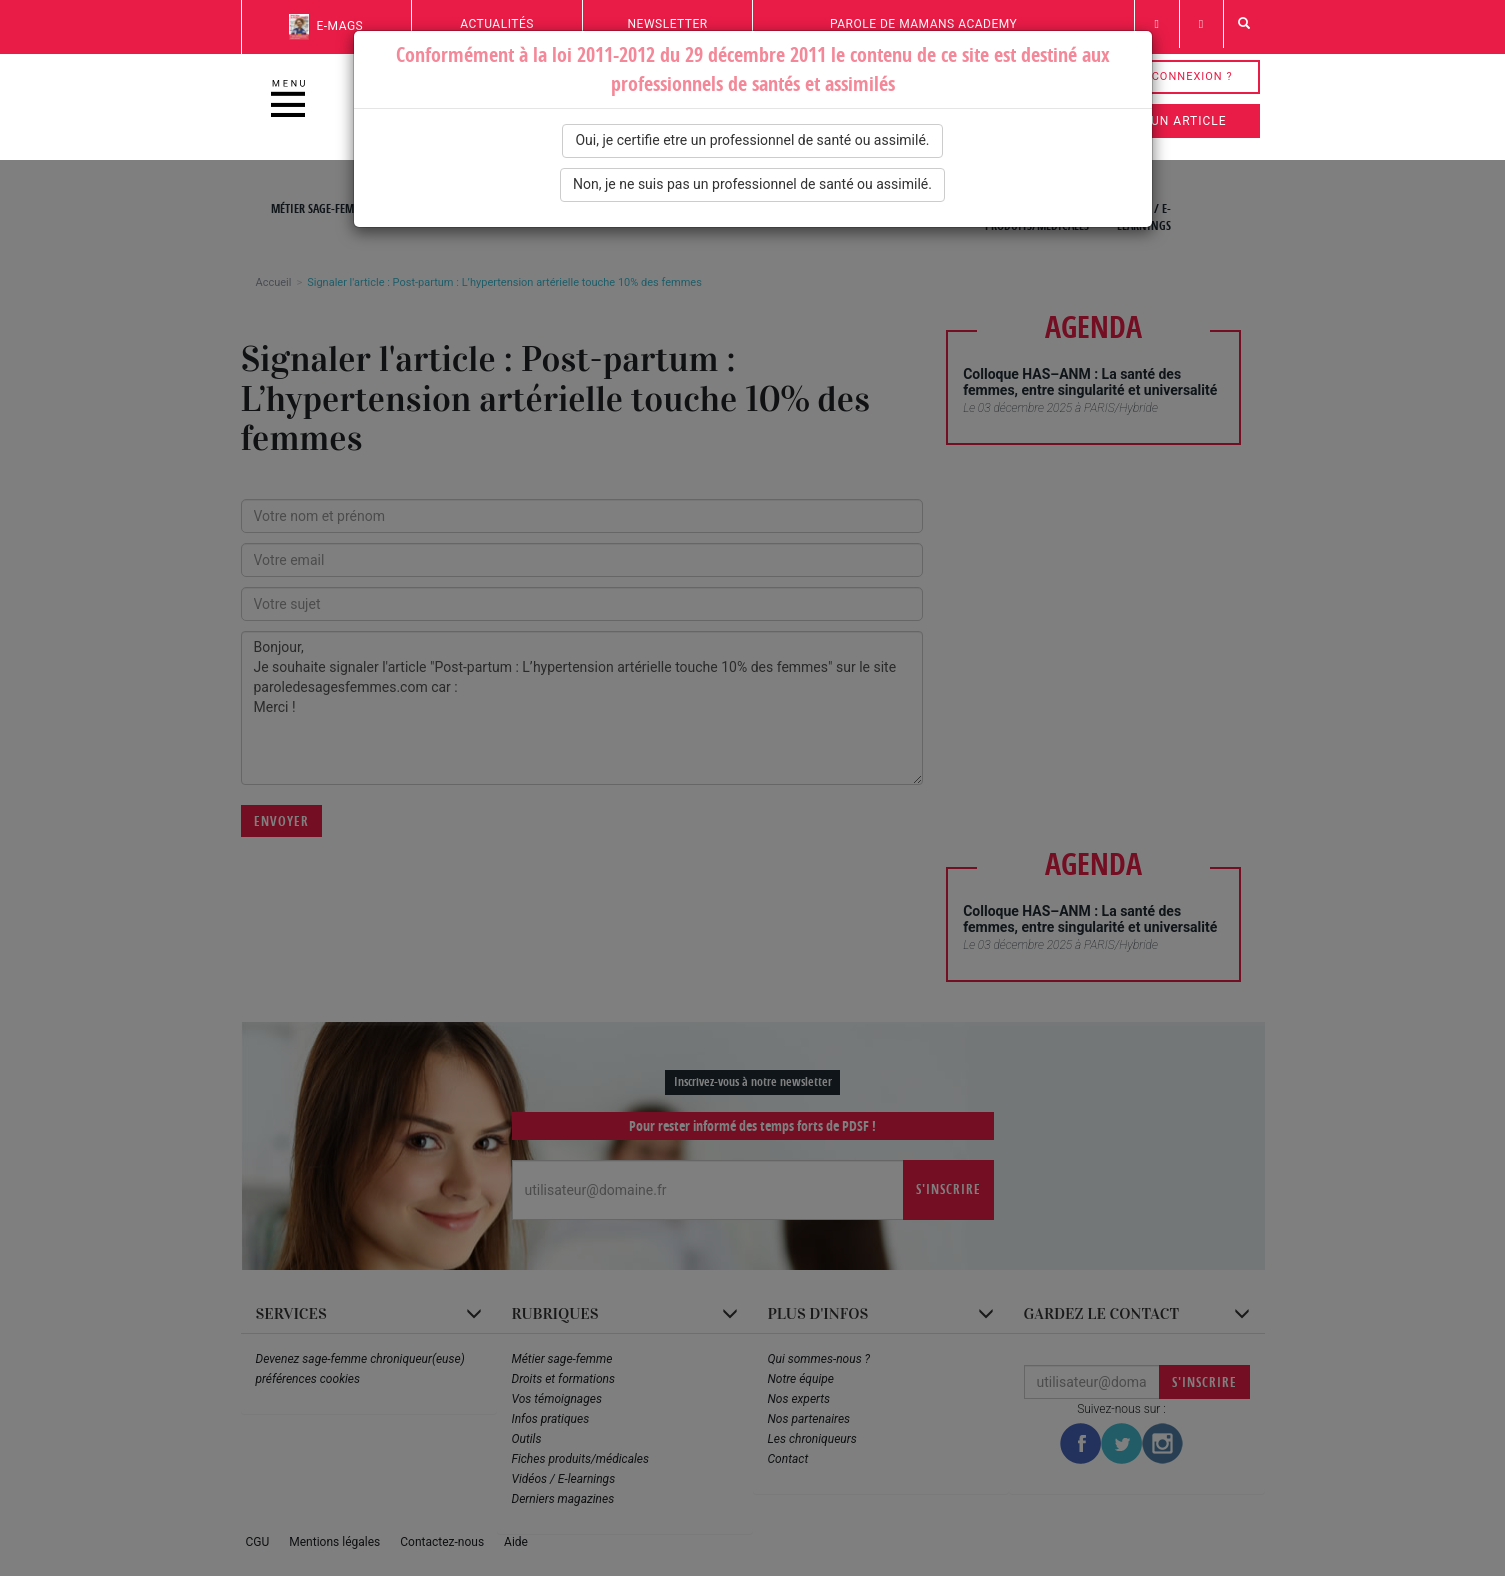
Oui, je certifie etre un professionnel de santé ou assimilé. (752, 140)
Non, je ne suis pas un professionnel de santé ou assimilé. (752, 184)
